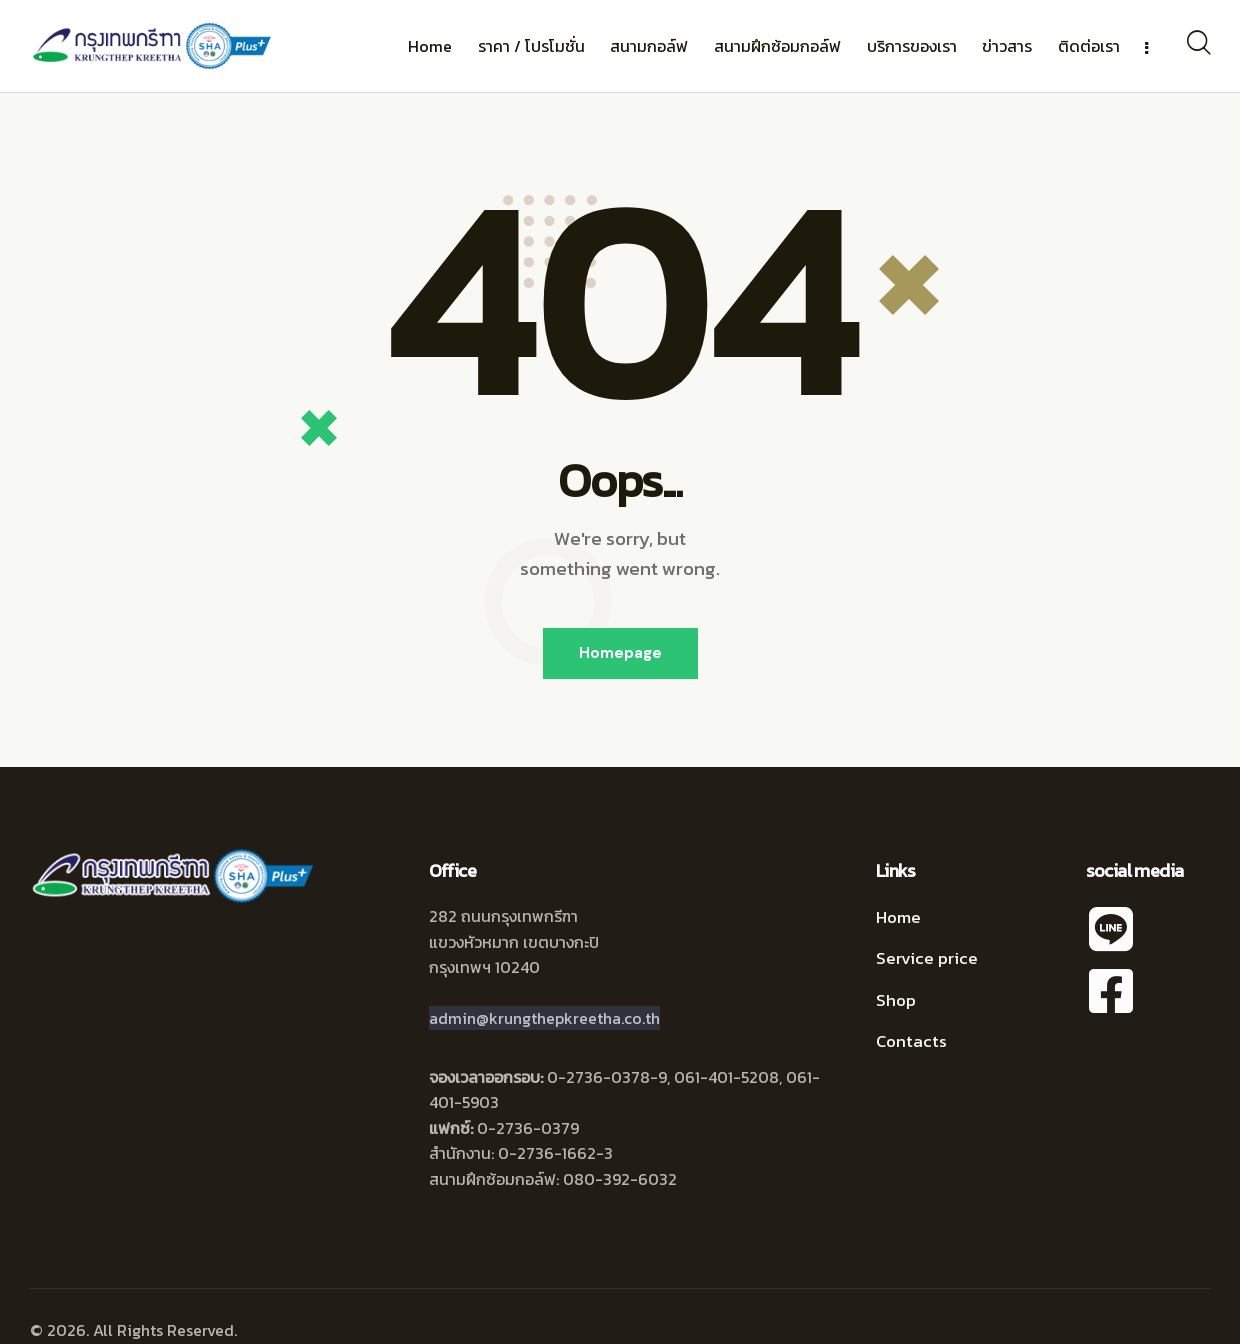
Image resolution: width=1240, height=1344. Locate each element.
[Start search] (1197, 43)
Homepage (620, 653)
